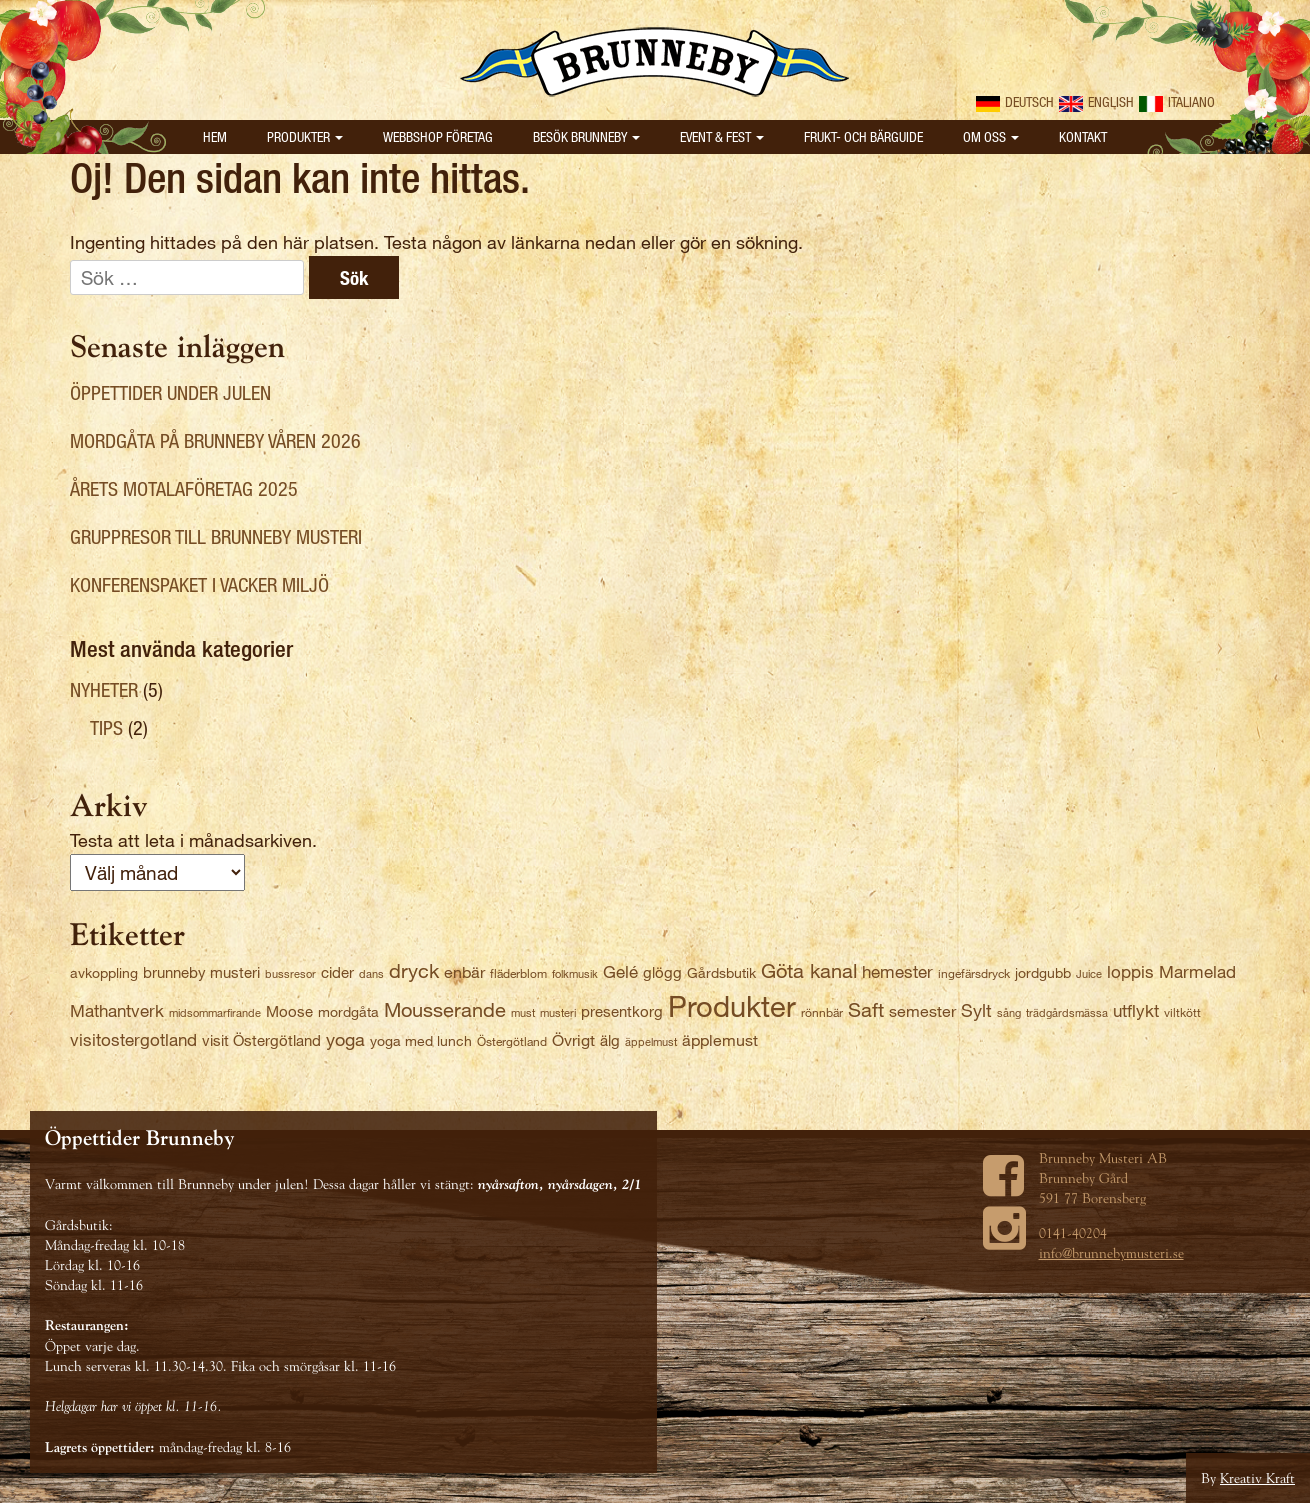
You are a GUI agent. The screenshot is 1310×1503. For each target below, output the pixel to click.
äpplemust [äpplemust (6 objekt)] (720, 1039)
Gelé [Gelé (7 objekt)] (620, 971)
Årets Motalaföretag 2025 (184, 488)
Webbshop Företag (438, 136)
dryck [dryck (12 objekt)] (414, 970)
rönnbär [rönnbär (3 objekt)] (822, 1012)
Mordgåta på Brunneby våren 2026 (215, 440)
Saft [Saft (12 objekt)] (866, 1009)
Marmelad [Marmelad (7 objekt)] (1197, 971)
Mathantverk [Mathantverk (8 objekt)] (117, 1010)
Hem (215, 136)
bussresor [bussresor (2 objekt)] (290, 973)
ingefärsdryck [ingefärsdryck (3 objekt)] (974, 973)
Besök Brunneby (586, 136)
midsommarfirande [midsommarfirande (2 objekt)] (215, 1012)
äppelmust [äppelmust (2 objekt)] (651, 1041)
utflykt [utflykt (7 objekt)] (1136, 1010)
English (1096, 101)
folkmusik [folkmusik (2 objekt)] (575, 973)
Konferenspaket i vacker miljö (199, 584)
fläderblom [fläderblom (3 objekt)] (518, 973)
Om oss (991, 136)
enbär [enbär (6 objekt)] (464, 971)
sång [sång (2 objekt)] (1009, 1012)
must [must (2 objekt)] (523, 1012)
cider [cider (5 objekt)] (337, 972)
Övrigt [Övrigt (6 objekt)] (573, 1039)
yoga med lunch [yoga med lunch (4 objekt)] (421, 1040)
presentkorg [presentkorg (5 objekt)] (622, 1011)
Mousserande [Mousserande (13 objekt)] (445, 1009)
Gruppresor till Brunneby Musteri (216, 536)
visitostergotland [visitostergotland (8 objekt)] (133, 1039)
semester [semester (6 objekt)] (922, 1010)
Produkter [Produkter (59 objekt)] (732, 1005)
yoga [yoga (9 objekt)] (345, 1039)
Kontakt (1083, 136)
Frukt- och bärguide (863, 136)
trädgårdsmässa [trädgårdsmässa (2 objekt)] (1067, 1012)
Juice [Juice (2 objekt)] (1089, 973)
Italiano (1177, 101)
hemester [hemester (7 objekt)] (897, 971)
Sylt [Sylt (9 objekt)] (976, 1010)
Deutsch (1015, 101)
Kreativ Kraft (1257, 1478)
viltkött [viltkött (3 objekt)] (1182, 1012)
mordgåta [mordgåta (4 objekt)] (348, 1011)
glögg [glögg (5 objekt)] (662, 972)
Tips (106, 727)
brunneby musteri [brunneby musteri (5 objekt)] (201, 972)
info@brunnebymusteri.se (1111, 1253)
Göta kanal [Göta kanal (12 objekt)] (809, 970)
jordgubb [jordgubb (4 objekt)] (1043, 972)
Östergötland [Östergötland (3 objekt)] (512, 1041)
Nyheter (104, 689)
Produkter (305, 136)
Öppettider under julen (170, 392)
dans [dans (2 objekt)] (371, 973)
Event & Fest (722, 136)
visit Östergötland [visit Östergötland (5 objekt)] (261, 1040)
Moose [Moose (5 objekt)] (289, 1011)
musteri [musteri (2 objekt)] (558, 1012)
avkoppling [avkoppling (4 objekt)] (104, 972)
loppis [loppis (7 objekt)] (1130, 971)
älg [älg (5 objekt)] (610, 1040)
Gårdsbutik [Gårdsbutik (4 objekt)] (721, 972)
